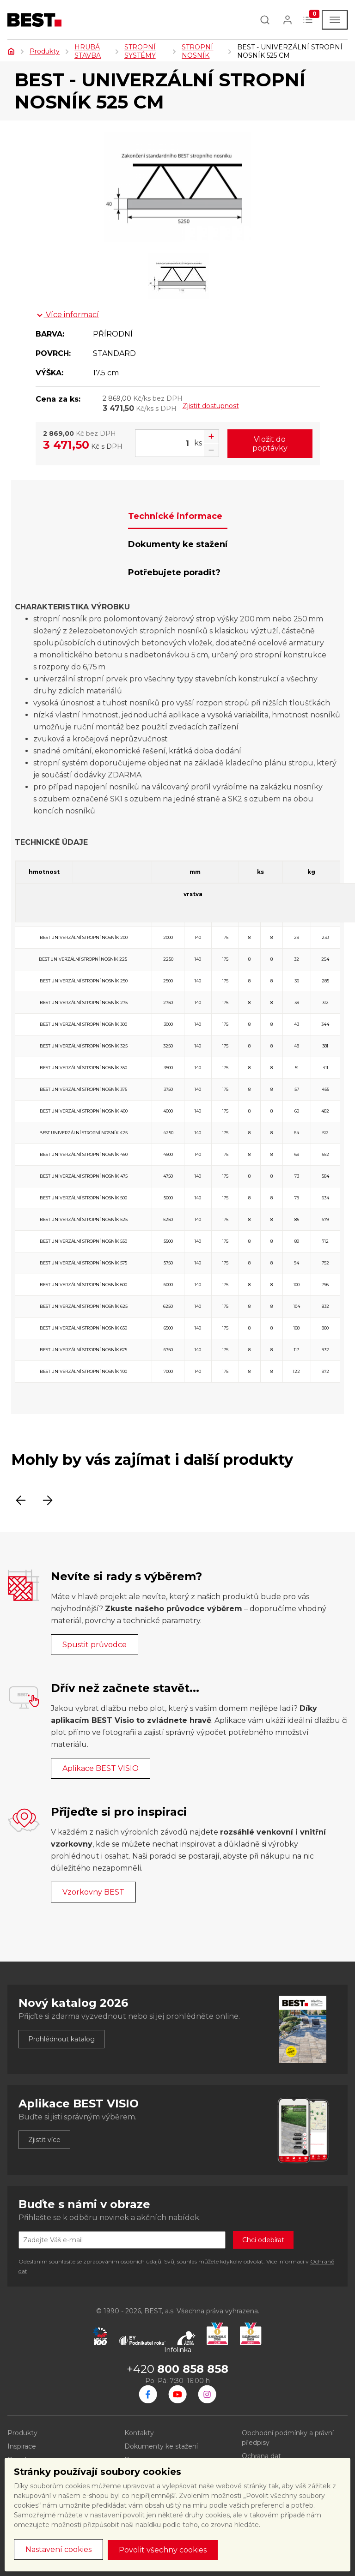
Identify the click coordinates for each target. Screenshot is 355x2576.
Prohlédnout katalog (61, 2039)
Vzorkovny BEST (93, 1892)
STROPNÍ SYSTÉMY (140, 51)
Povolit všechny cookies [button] (163, 2550)
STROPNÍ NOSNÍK (197, 51)
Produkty (45, 51)
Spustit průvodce (94, 1644)
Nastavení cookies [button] (58, 2549)
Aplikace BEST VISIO (100, 1768)
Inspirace (21, 2446)
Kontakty (139, 2433)
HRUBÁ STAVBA (87, 51)
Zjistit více (44, 2140)
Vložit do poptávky (270, 443)
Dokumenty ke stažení (161, 2446)
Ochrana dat (261, 2456)
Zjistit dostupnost (211, 406)
